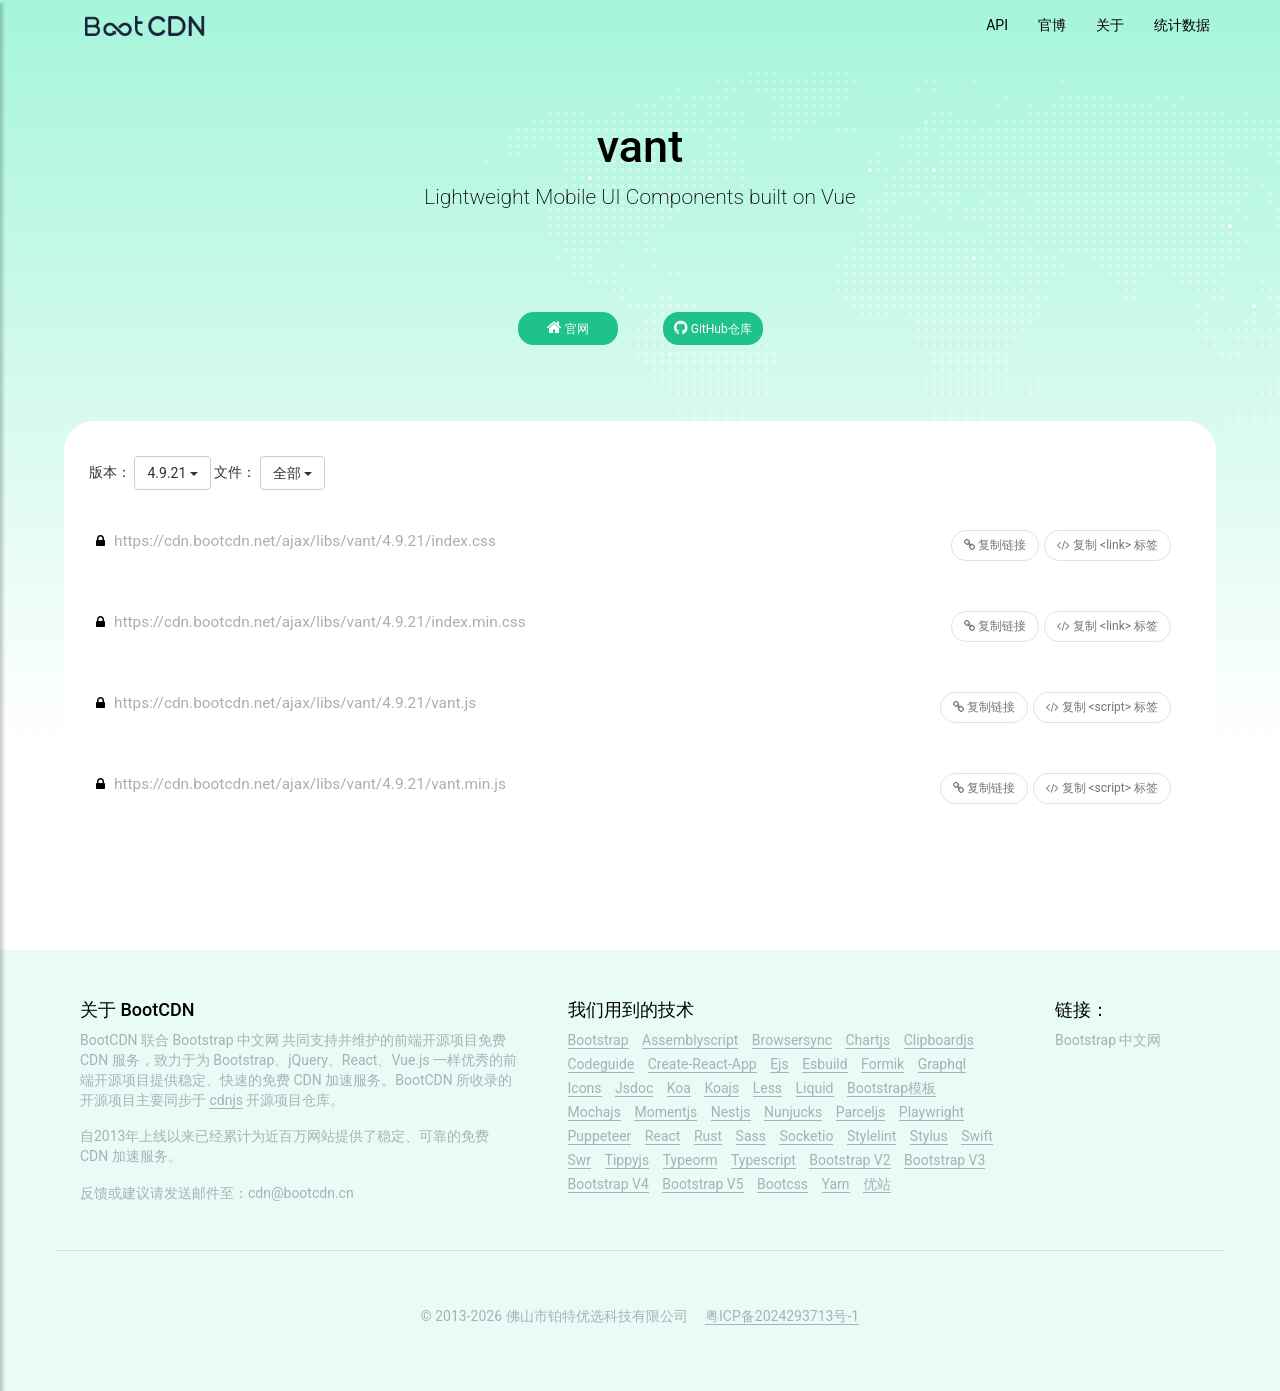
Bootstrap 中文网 (226, 1040)
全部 (292, 473)
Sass (751, 1136)
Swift (977, 1136)
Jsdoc (634, 1088)
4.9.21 (172, 473)
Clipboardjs (939, 1040)
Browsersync (792, 1040)
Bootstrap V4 (608, 1184)
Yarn (836, 1184)
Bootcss (782, 1184)
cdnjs (226, 1100)
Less (767, 1088)
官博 (1052, 25)
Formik (882, 1064)
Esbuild (824, 1064)
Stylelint (871, 1136)
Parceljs (861, 1112)
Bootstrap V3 (944, 1160)
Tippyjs (627, 1160)
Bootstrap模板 (891, 1088)
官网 (568, 327)
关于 (1110, 25)
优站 (877, 1184)
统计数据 (1182, 25)
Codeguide (601, 1064)
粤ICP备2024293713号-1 (782, 1316)
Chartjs (867, 1040)
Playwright (931, 1112)
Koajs (721, 1088)
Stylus (929, 1136)
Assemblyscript (690, 1040)
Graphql (942, 1064)
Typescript (763, 1160)
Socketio (806, 1136)
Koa (679, 1088)
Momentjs (665, 1112)
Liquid (815, 1088)
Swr (580, 1160)
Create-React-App (702, 1064)
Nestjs (731, 1112)
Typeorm (690, 1160)
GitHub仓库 (713, 327)
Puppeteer (600, 1136)
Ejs (779, 1064)
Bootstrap (598, 1040)
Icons (585, 1088)
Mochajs (594, 1112)
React (663, 1136)
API (997, 25)
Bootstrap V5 (702, 1184)
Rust (708, 1136)
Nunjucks (793, 1112)
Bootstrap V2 (849, 1160)
